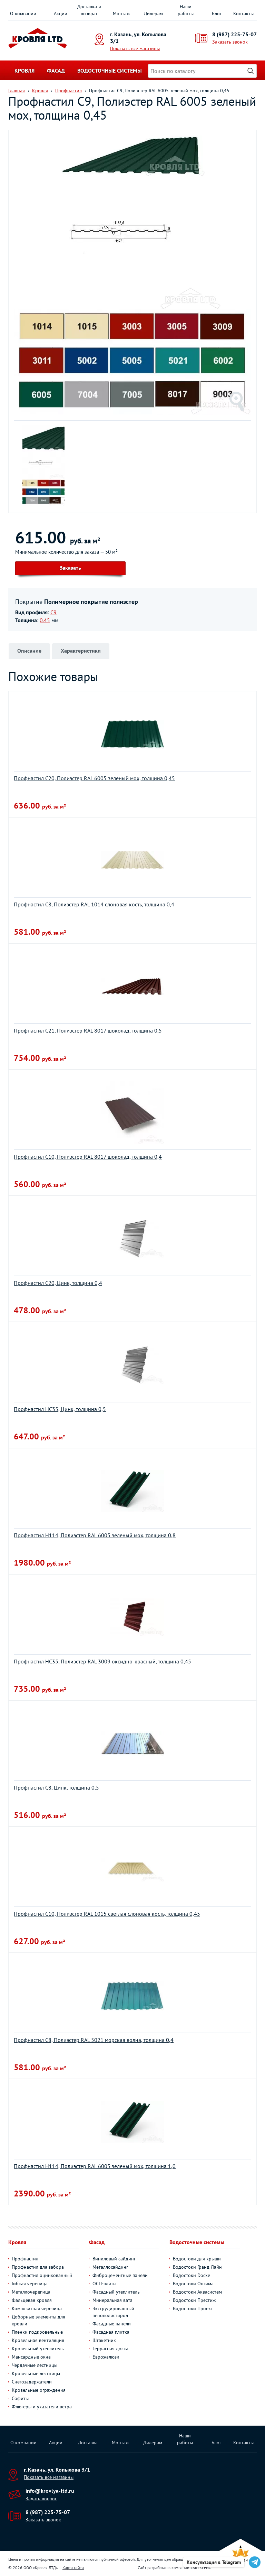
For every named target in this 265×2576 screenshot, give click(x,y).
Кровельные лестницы (36, 2373)
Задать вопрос (41, 2498)
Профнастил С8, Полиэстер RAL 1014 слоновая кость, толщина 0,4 (94, 904)
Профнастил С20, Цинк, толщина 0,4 (58, 1282)
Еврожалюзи (105, 2357)
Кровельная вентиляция (38, 2340)
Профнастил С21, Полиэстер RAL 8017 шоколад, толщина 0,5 (88, 1030)
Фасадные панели (111, 2324)
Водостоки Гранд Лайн (197, 2267)
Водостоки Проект (193, 2308)
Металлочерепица (31, 2292)
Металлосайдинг (110, 2267)
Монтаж (121, 13)
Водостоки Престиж (194, 2300)
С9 (53, 612)
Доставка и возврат (89, 10)
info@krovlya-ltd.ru (50, 2490)
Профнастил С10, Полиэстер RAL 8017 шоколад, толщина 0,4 (88, 1156)
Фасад (56, 70)
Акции (60, 13)
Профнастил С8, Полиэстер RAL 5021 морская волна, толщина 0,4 (94, 2039)
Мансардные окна (31, 2357)
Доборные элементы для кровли (38, 2320)
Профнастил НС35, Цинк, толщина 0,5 (60, 1409)
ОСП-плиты (104, 2283)
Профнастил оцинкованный (42, 2275)
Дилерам (153, 13)
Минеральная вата (112, 2300)
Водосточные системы (109, 70)
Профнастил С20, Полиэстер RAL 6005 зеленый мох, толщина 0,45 (94, 778)
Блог (217, 13)
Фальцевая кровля (32, 2300)
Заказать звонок (230, 42)
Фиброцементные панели (120, 2275)
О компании (23, 13)
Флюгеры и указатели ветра (42, 2407)
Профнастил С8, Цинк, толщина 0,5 (56, 1787)
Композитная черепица (37, 2308)
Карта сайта (73, 2567)
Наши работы (186, 10)
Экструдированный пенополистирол (113, 2311)
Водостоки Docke (191, 2275)
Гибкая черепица (30, 2283)
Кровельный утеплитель (38, 2348)
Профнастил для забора (38, 2267)
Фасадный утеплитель (116, 2292)
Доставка (88, 2442)
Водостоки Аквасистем (197, 2292)
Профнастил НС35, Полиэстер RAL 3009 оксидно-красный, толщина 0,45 (102, 1661)
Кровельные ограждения (39, 2390)
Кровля (24, 70)
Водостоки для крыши (197, 2259)
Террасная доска (110, 2348)
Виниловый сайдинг (114, 2259)
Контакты (243, 13)
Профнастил (25, 2259)
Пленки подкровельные (37, 2332)
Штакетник (104, 2340)
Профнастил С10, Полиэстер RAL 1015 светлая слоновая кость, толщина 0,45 (107, 1913)
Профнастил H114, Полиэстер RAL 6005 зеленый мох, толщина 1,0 (95, 2166)
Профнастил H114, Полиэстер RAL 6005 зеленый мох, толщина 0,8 (95, 1535)
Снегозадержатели (32, 2382)
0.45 (45, 620)
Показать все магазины (135, 48)
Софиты (20, 2398)
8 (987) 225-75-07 (234, 34)
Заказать (70, 567)
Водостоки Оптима (193, 2283)
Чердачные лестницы (34, 2365)
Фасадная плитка (110, 2332)
